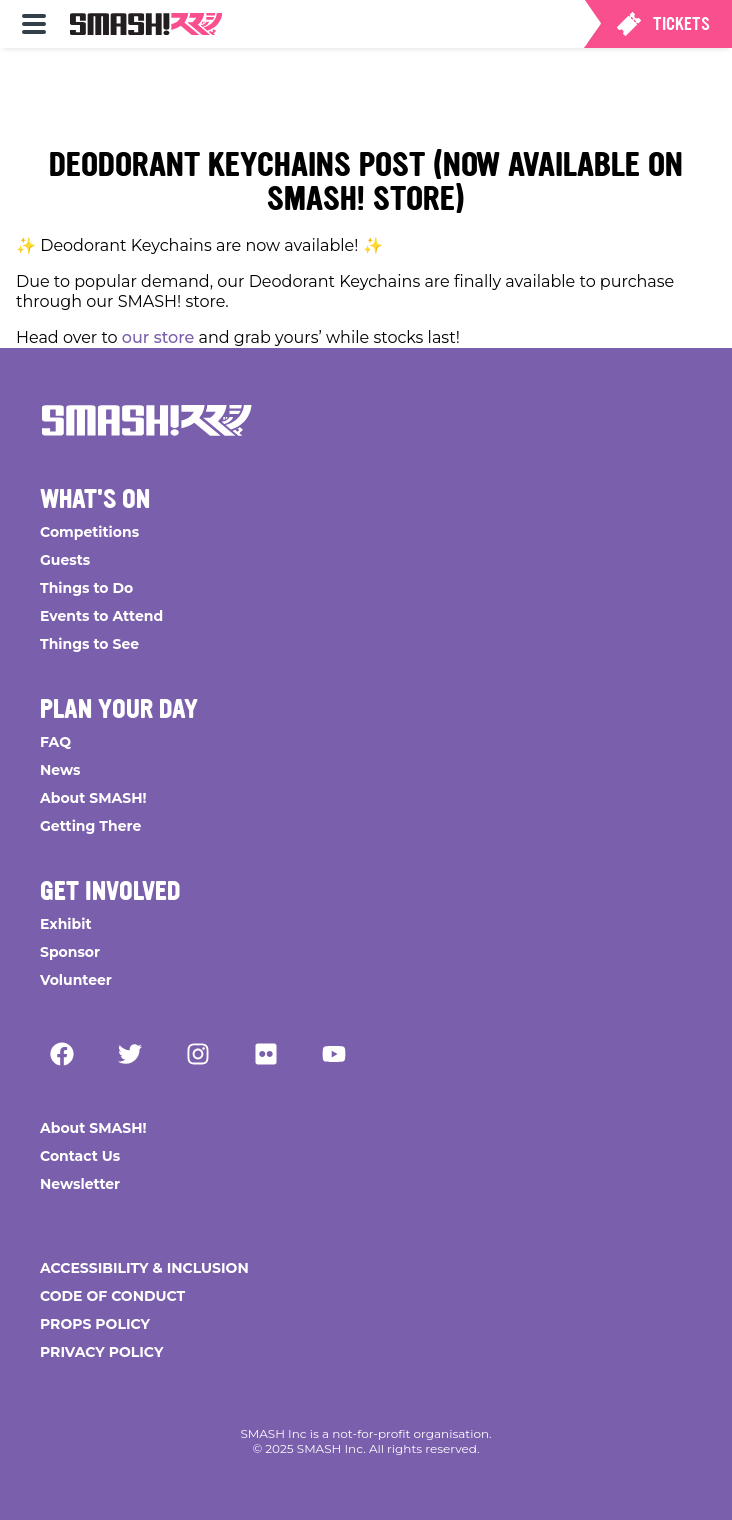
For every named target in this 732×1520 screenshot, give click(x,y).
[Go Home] (147, 420)
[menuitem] (34, 24)
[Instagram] (198, 1054)
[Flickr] (266, 1054)
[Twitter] (130, 1054)
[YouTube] (334, 1054)
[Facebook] (62, 1054)
